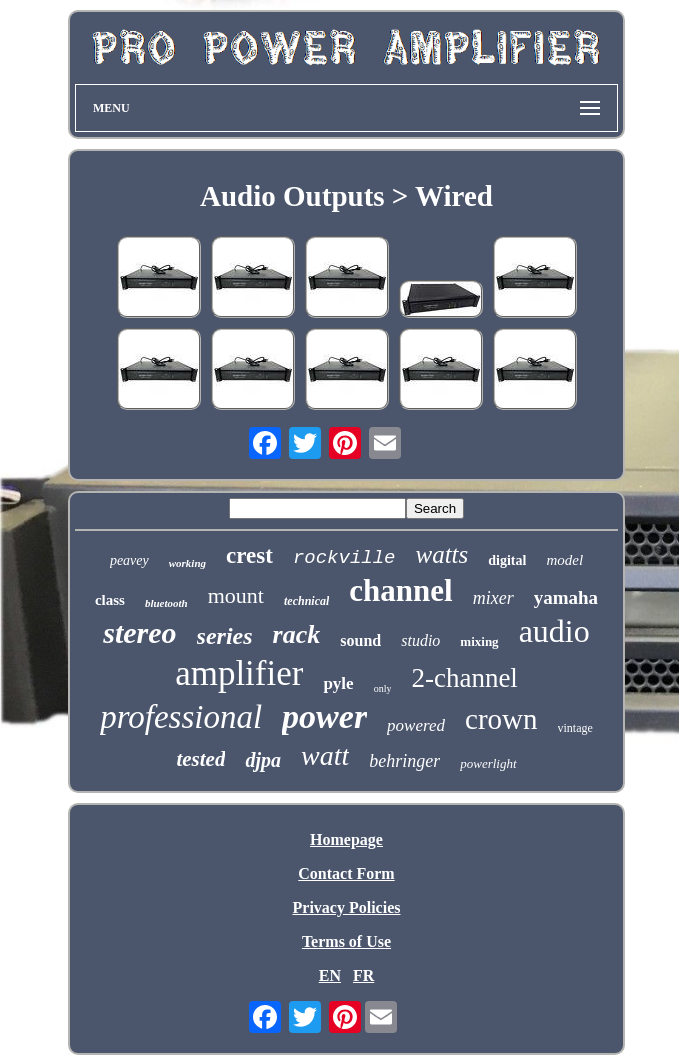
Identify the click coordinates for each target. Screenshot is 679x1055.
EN (330, 975)
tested (200, 759)
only (383, 688)
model (564, 560)
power (324, 716)
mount (236, 595)
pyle (338, 683)
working (187, 563)
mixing (479, 641)
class (110, 600)
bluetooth (166, 603)
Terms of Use (346, 941)
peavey (129, 560)
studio (420, 640)
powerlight (488, 763)
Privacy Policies (347, 907)
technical (306, 601)
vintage (575, 728)
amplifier (239, 673)
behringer (404, 761)
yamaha (566, 597)
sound (360, 640)
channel (400, 590)
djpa (263, 760)
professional (181, 717)
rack (297, 634)
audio (554, 631)
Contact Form (346, 873)
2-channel (464, 678)
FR (363, 975)
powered (416, 725)
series (225, 636)
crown (501, 719)
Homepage (346, 839)
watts (442, 554)
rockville (344, 558)
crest (249, 555)
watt (325, 755)
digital (507, 560)
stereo (139, 632)
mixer (493, 598)
